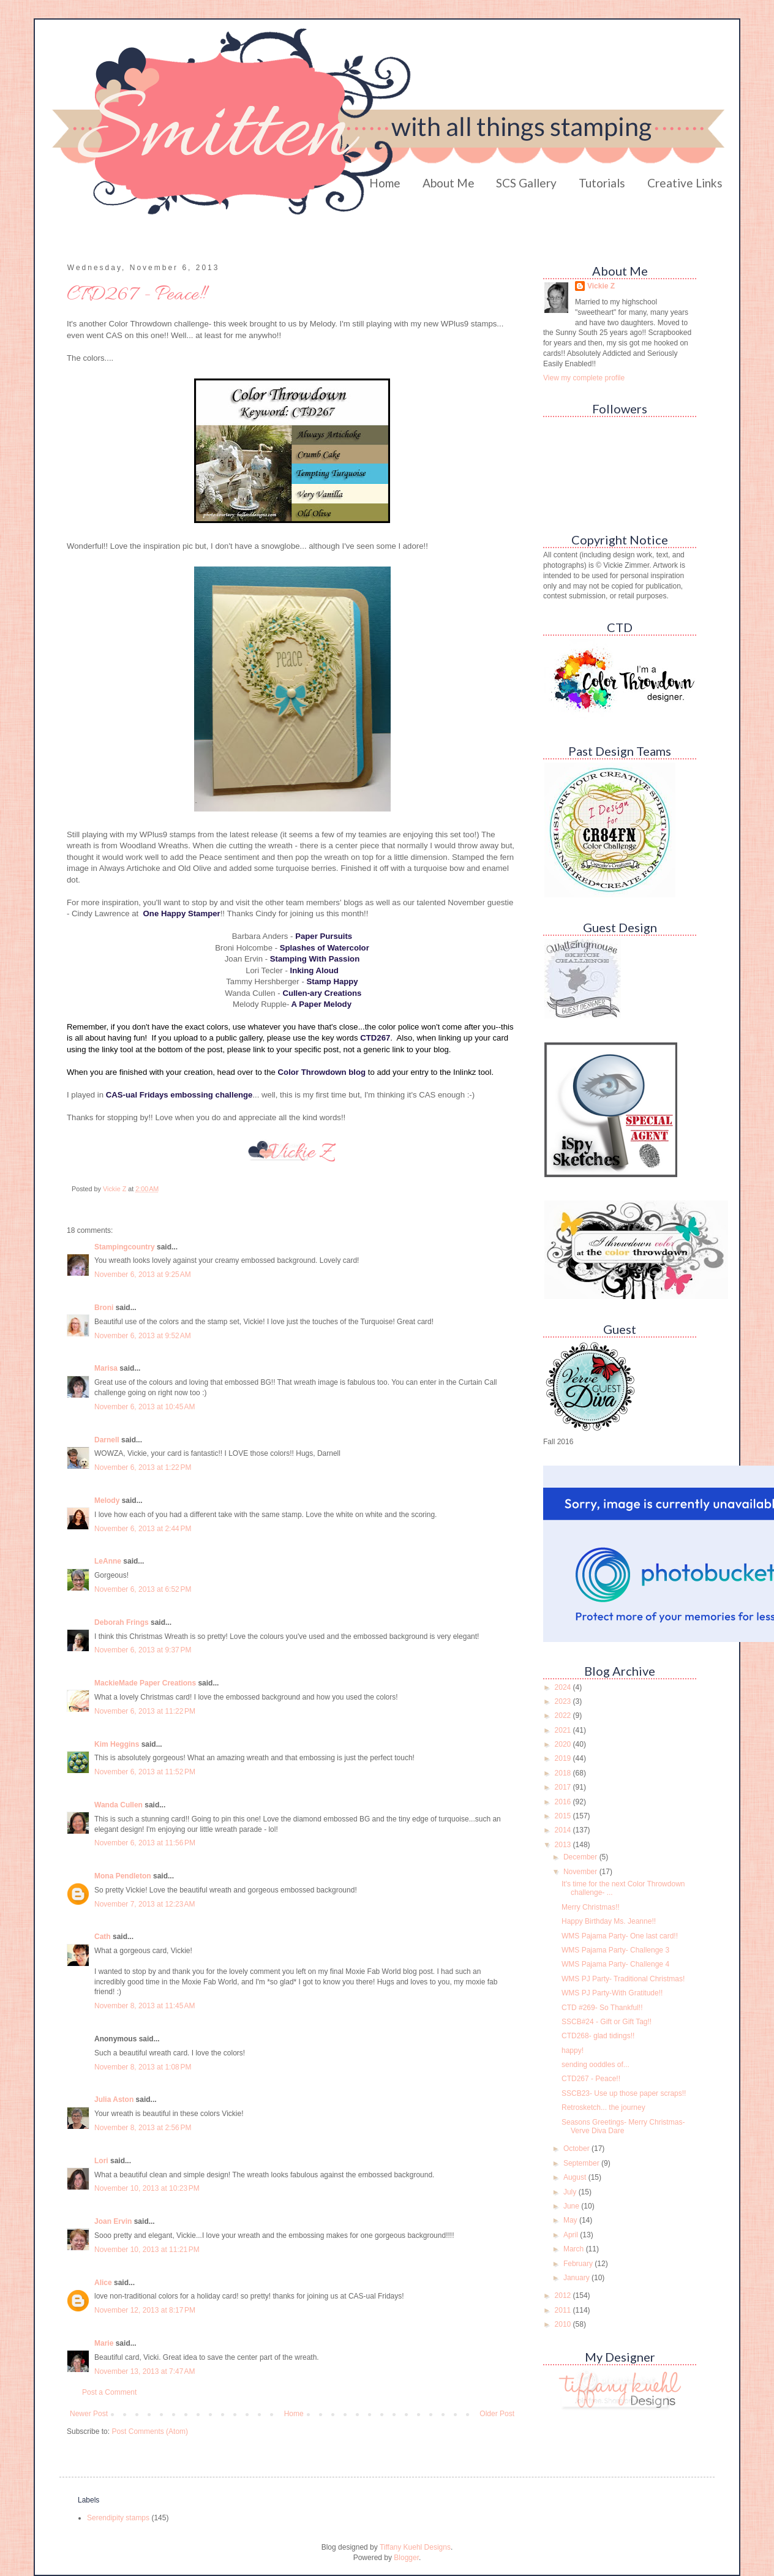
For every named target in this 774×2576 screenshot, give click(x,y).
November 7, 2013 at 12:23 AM (144, 1904)
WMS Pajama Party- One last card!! (620, 1936)
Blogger (406, 2557)
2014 (564, 1830)
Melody (106, 1500)
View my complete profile (584, 378)
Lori (101, 2160)
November (581, 1871)
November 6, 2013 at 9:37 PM (142, 1650)
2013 (564, 1844)
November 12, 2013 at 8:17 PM (144, 2310)
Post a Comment (109, 2392)
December (581, 1857)
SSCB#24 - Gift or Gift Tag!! (607, 2021)
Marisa (106, 1368)
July (571, 2192)
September (582, 2163)
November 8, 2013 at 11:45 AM (144, 2006)
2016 (564, 1802)
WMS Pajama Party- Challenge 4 (615, 1964)
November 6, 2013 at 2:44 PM (142, 1528)
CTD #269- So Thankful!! (602, 2007)
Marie (103, 2343)
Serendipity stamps (118, 2518)
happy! (573, 2050)
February (579, 2263)
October (577, 2148)
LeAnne (107, 1561)
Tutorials (602, 183)
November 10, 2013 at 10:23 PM (147, 2188)
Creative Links (685, 183)
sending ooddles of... (595, 2064)
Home (384, 183)
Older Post (496, 2413)
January (577, 2277)
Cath (102, 1936)
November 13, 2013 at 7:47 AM (144, 2371)
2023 (564, 1701)
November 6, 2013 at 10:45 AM (144, 1407)
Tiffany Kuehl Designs (415, 2547)
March (574, 2249)
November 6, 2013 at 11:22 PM (144, 1711)
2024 (564, 1687)
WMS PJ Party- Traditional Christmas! (623, 1979)
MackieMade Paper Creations (145, 1683)
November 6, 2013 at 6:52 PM (142, 1589)
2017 (564, 1787)
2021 (564, 1730)
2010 (564, 2324)
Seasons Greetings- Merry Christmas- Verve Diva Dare (623, 2126)
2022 (564, 1715)
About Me (449, 183)
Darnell (106, 1440)
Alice (104, 2282)
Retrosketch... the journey (603, 2107)
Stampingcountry (124, 1247)
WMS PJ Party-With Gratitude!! (612, 1993)
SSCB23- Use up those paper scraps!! (624, 2093)
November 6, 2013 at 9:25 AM (142, 1274)
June (572, 2206)
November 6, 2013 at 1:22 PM (142, 1467)
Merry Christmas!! (591, 1907)
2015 (564, 1816)
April (571, 2235)
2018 (564, 1773)
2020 (564, 1744)
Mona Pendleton (122, 1876)
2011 (564, 2310)
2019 (564, 1758)
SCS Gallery (526, 183)
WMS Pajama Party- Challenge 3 (615, 1950)
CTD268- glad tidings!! (598, 2036)
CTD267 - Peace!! (591, 2078)
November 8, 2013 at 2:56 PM (142, 2127)
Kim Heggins (116, 1744)
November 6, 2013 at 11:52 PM (144, 1772)
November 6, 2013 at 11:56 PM (144, 1843)
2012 (564, 2295)
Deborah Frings (121, 1622)
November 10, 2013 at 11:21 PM (147, 2249)
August (575, 2177)
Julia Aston (113, 2099)
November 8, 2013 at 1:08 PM (142, 2067)
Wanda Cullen (118, 1805)
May (571, 2220)
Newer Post (89, 2413)
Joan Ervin (113, 2221)
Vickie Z (601, 286)
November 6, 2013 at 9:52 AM (142, 1335)
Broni (103, 1307)
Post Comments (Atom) (149, 2431)
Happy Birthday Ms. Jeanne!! (609, 1921)
